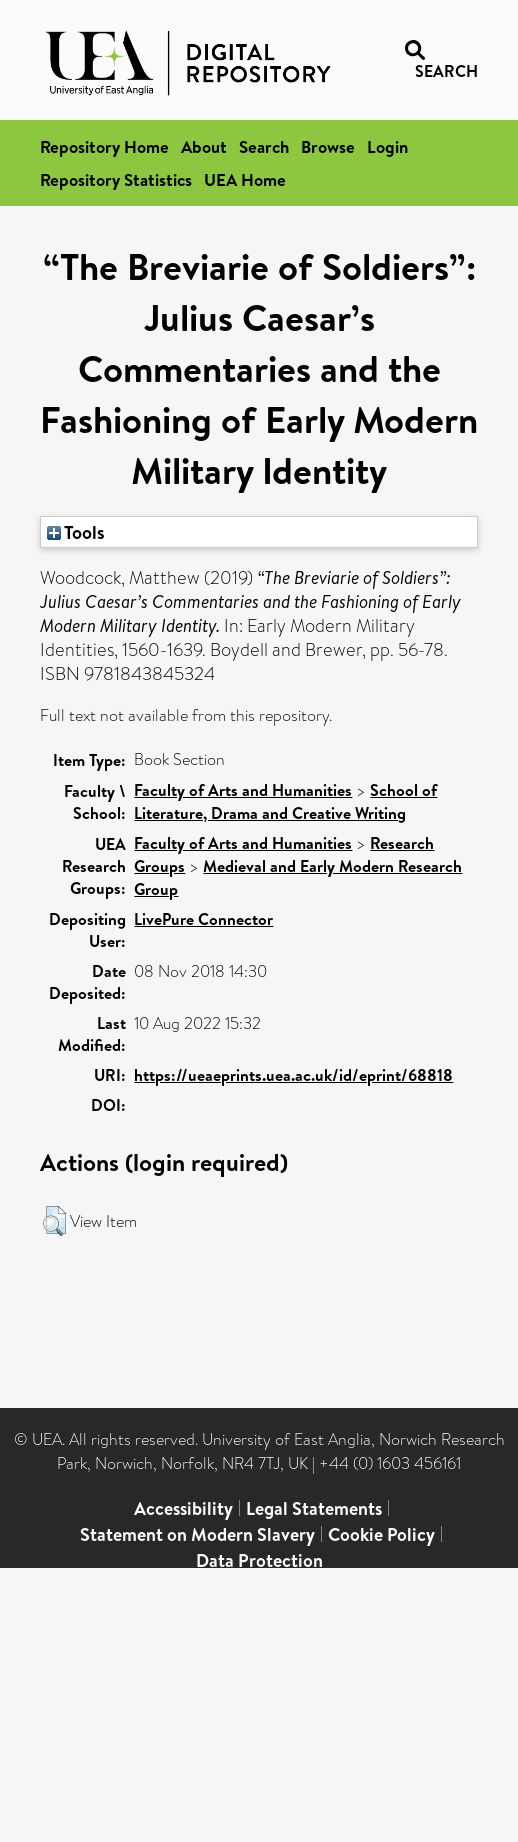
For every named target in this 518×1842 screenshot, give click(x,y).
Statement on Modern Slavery (197, 1534)
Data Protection (259, 1560)
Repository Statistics (116, 179)
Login (387, 146)
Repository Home (104, 146)
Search (264, 146)
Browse (328, 146)
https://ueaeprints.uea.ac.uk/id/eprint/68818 (293, 1075)
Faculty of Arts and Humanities (243, 790)
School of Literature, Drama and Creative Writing (285, 801)
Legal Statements (314, 1508)
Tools (76, 532)
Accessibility (183, 1508)
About (204, 146)
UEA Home (245, 179)
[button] (54, 1221)
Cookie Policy (381, 1534)
